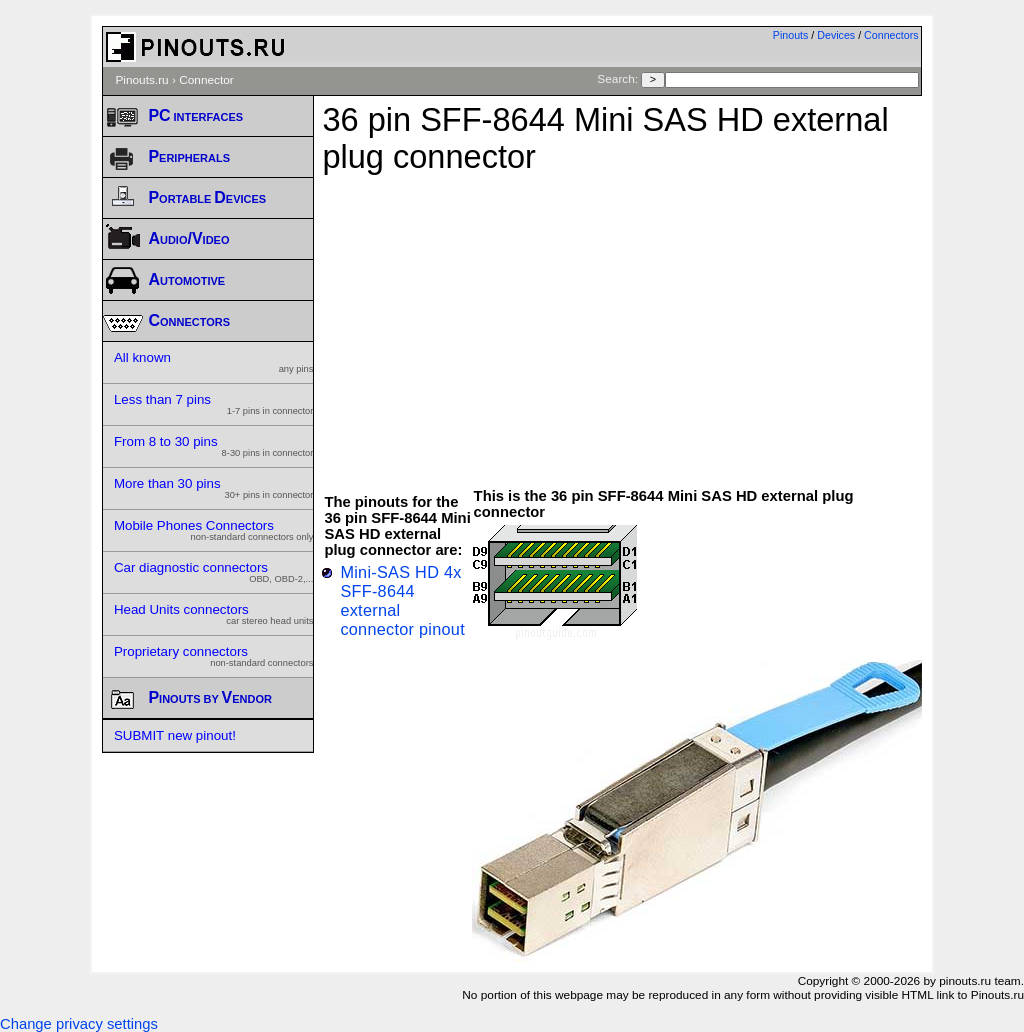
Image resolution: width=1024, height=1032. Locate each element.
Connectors (891, 35)
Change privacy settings (79, 1024)
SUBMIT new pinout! (175, 735)
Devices (836, 35)
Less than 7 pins (214, 404)
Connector (206, 80)
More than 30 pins (214, 488)
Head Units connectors (214, 614)
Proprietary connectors (214, 656)
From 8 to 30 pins (214, 446)
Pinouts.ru (141, 80)
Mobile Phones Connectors (214, 530)
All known (214, 362)
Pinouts (791, 35)
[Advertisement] (672, 321)
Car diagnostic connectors (214, 572)
